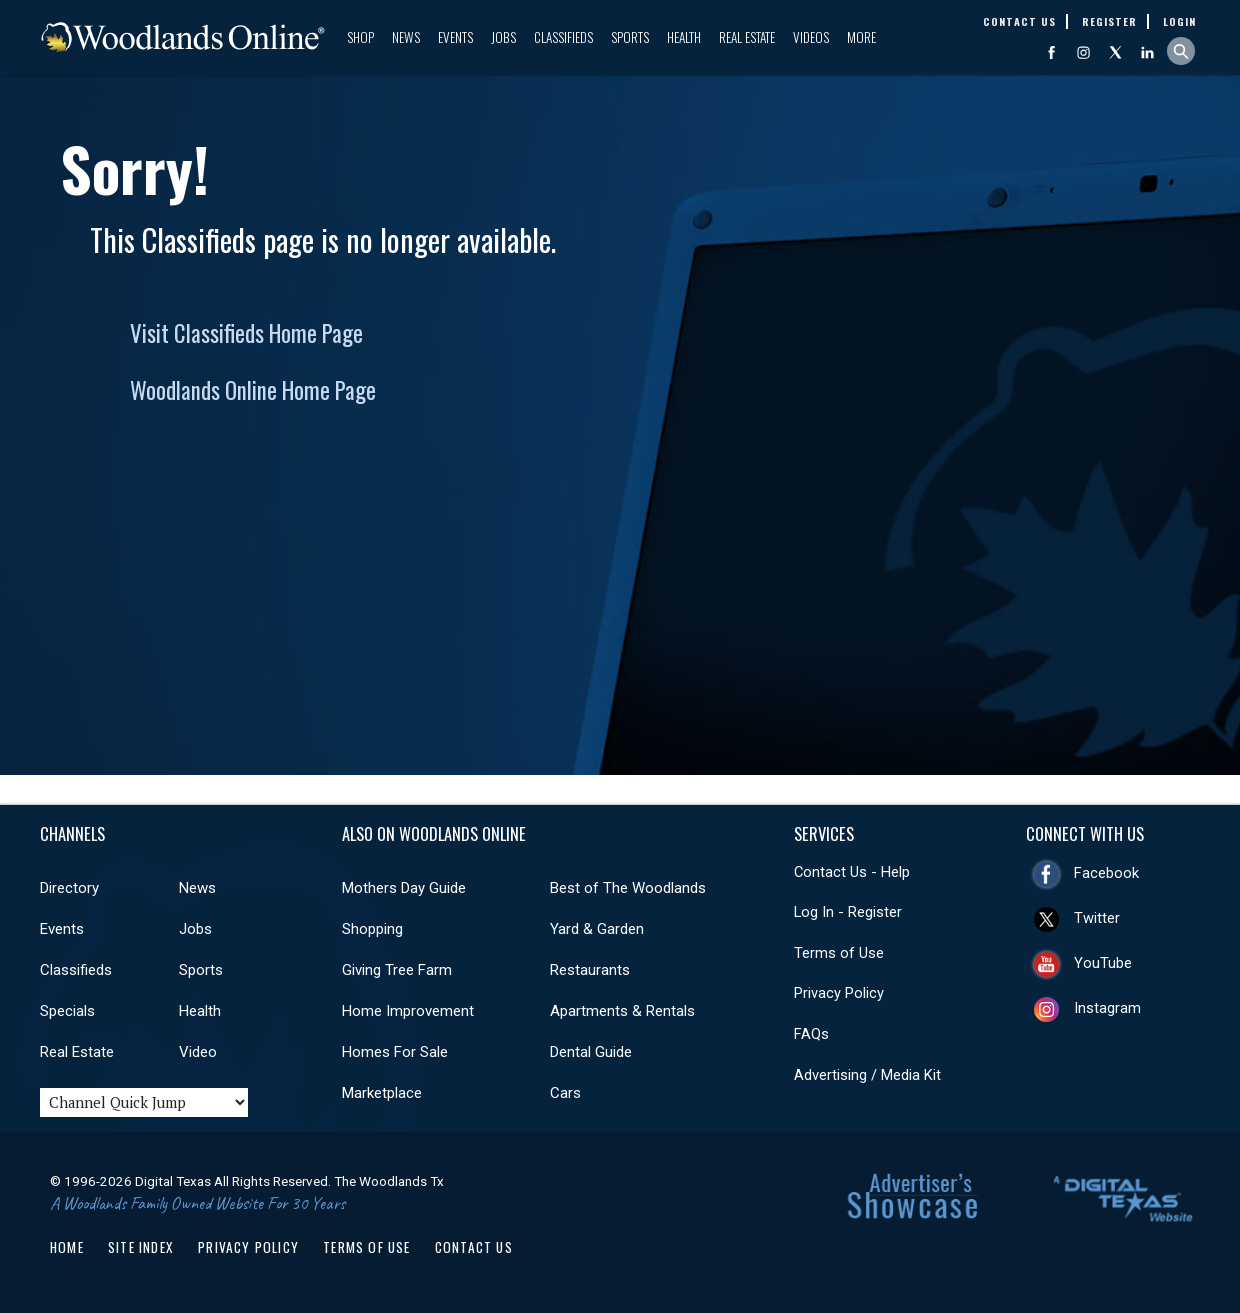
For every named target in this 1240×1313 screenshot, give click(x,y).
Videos (811, 37)
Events (455, 37)
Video (198, 1052)
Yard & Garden (597, 929)
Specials (67, 1011)
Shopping (372, 929)
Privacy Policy (839, 993)
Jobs (503, 37)
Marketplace (382, 1093)
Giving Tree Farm (397, 970)
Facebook (1106, 873)
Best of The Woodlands (628, 888)
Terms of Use (839, 953)
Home (67, 1247)
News (406, 37)
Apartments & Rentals (622, 1011)
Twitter (1097, 918)
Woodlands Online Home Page (253, 390)
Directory (69, 888)
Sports (630, 37)
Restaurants (590, 970)
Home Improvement (408, 1011)
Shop (360, 37)
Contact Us (474, 1247)
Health (684, 37)
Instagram (1107, 1008)
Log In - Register (848, 912)
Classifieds (563, 37)
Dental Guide (591, 1052)
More (861, 37)
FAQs (811, 1034)
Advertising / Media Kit (867, 1075)
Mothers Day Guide (404, 888)
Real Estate (747, 37)
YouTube (1103, 963)
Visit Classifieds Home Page (246, 333)
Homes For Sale (395, 1052)
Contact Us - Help (852, 872)
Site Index (141, 1247)
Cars (565, 1093)
